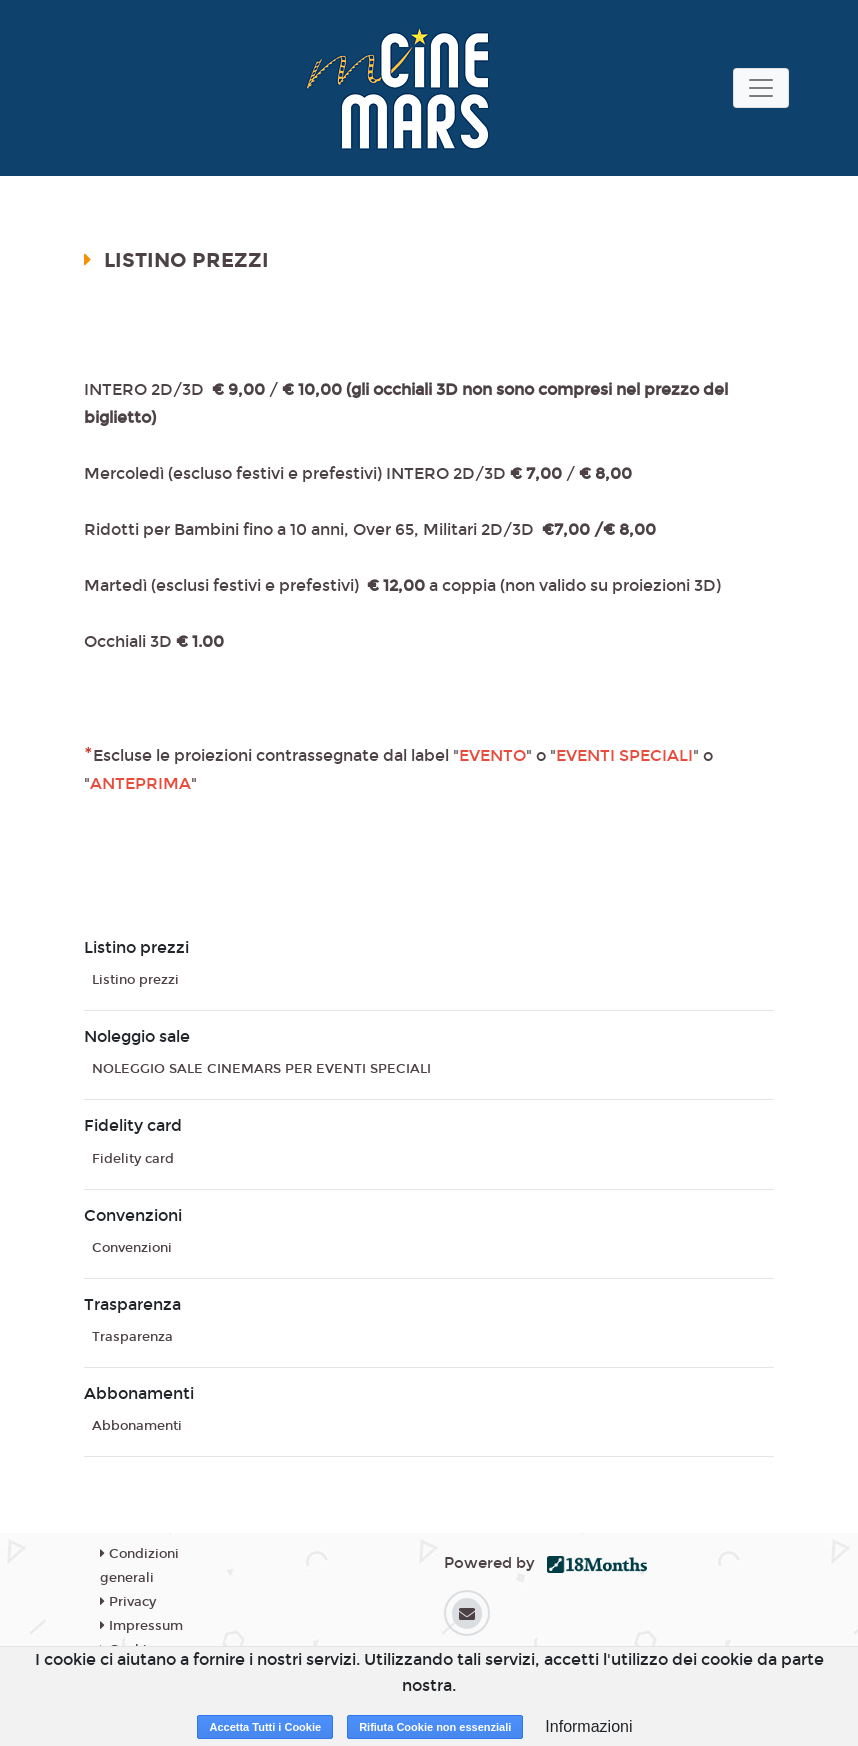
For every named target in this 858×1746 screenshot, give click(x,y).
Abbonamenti (137, 1426)
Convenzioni (132, 1248)
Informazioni (588, 1726)
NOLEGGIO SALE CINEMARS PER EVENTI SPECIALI (261, 1069)
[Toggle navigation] (761, 88)
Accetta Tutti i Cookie (265, 1727)
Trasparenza (132, 1337)
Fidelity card (133, 1159)
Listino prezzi (135, 980)
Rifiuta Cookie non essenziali (435, 1727)
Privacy (128, 1602)
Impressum (141, 1626)
